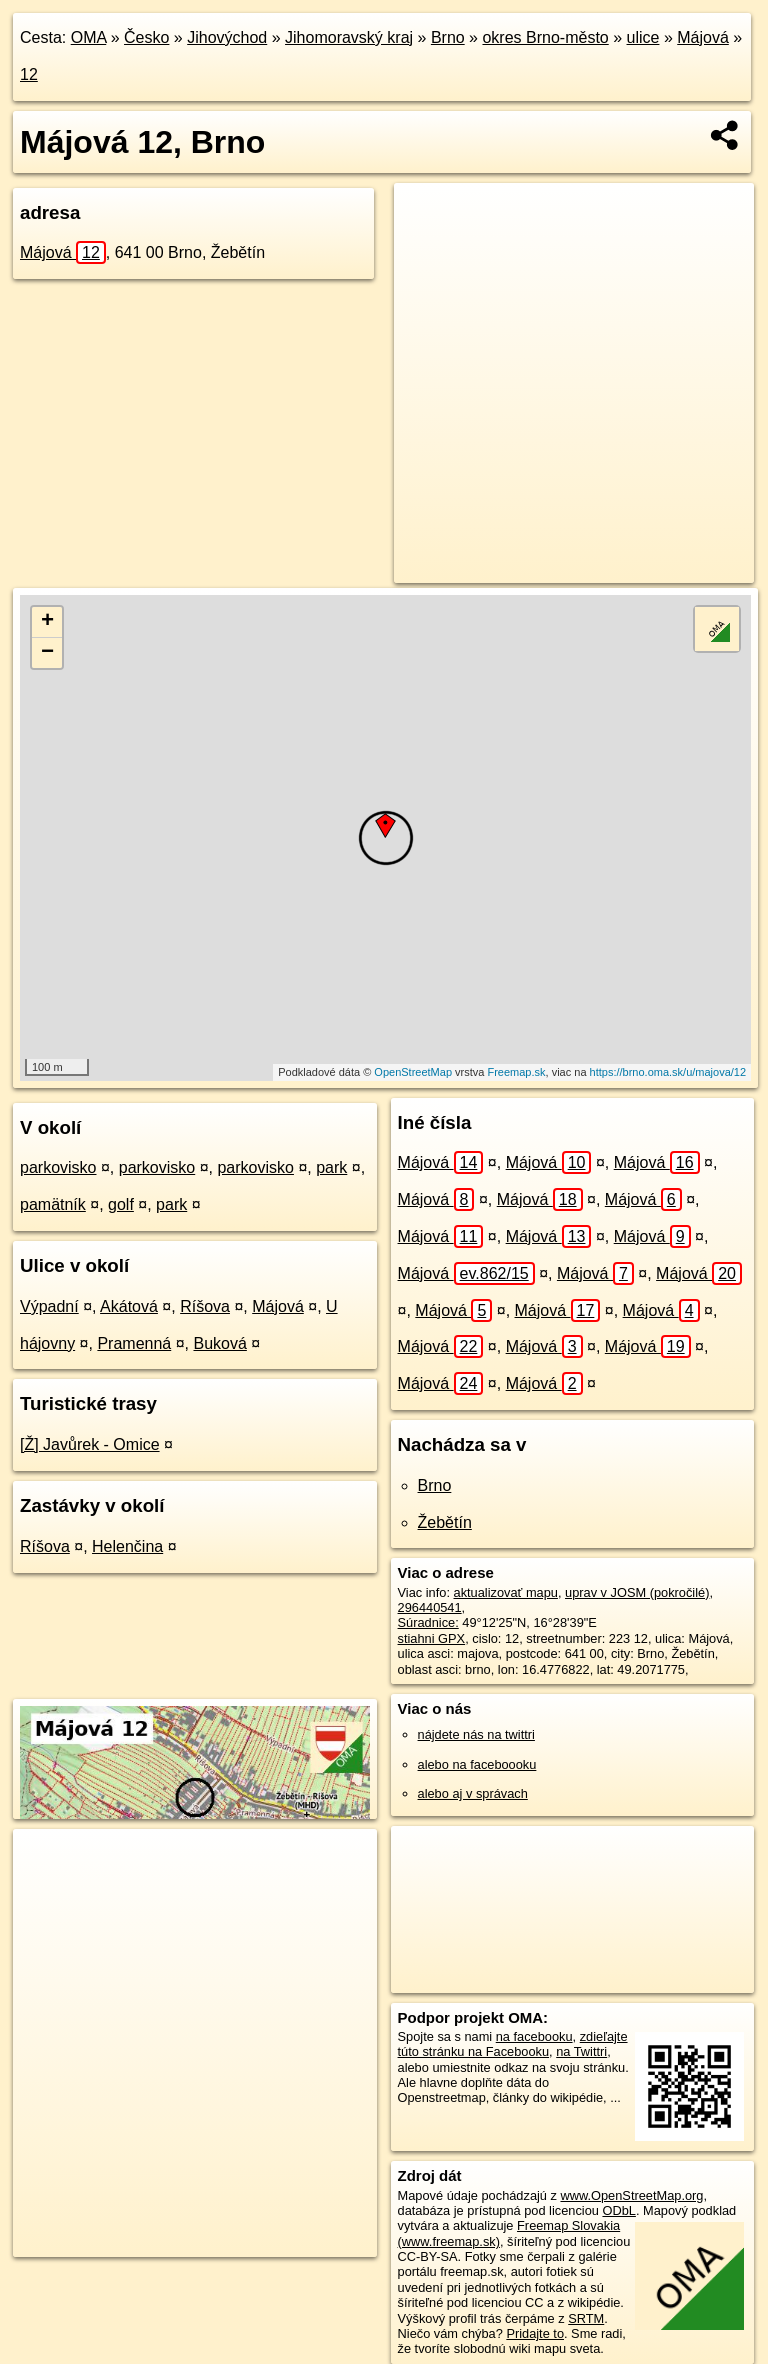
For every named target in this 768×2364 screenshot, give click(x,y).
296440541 (430, 1607)
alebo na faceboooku (477, 1764)
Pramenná (134, 1343)
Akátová (129, 1306)
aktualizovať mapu (506, 1592)
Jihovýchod (227, 37)
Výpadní (49, 1306)
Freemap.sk (516, 1072)
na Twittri (581, 2051)
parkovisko (58, 1167)
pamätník (53, 1204)
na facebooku (534, 2036)
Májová (703, 37)
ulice (643, 37)
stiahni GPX (432, 1638)
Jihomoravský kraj (349, 37)
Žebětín (445, 1522)
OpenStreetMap (413, 1072)
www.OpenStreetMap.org (631, 2195)
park (331, 1167)
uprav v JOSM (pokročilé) (637, 1592)
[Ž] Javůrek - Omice (90, 1444)
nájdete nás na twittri (476, 1734)
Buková (219, 1343)
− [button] (47, 653)
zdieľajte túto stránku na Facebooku (513, 2044)
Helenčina (127, 1546)
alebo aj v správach (473, 1793)
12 (29, 74)
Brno (448, 37)
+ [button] (47, 622)
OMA (89, 37)
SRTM (586, 2318)
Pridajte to (535, 2333)
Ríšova (205, 1306)
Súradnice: (428, 1622)
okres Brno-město (545, 37)
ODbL (618, 2210)
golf (121, 1204)
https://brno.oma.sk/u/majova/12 (668, 1072)
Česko (146, 37)
